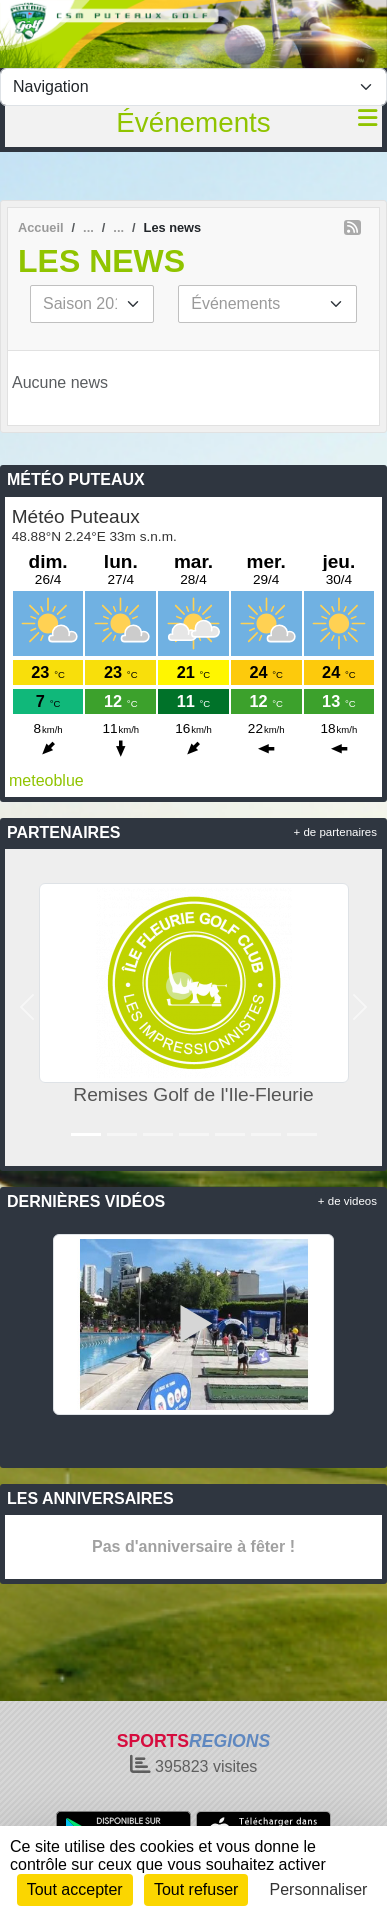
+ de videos (347, 1201)
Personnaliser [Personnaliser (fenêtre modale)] (319, 1889)
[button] (27, 1007)
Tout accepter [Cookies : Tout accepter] (75, 1889)
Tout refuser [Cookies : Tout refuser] (196, 1889)
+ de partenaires (335, 832)
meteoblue (46, 780)
